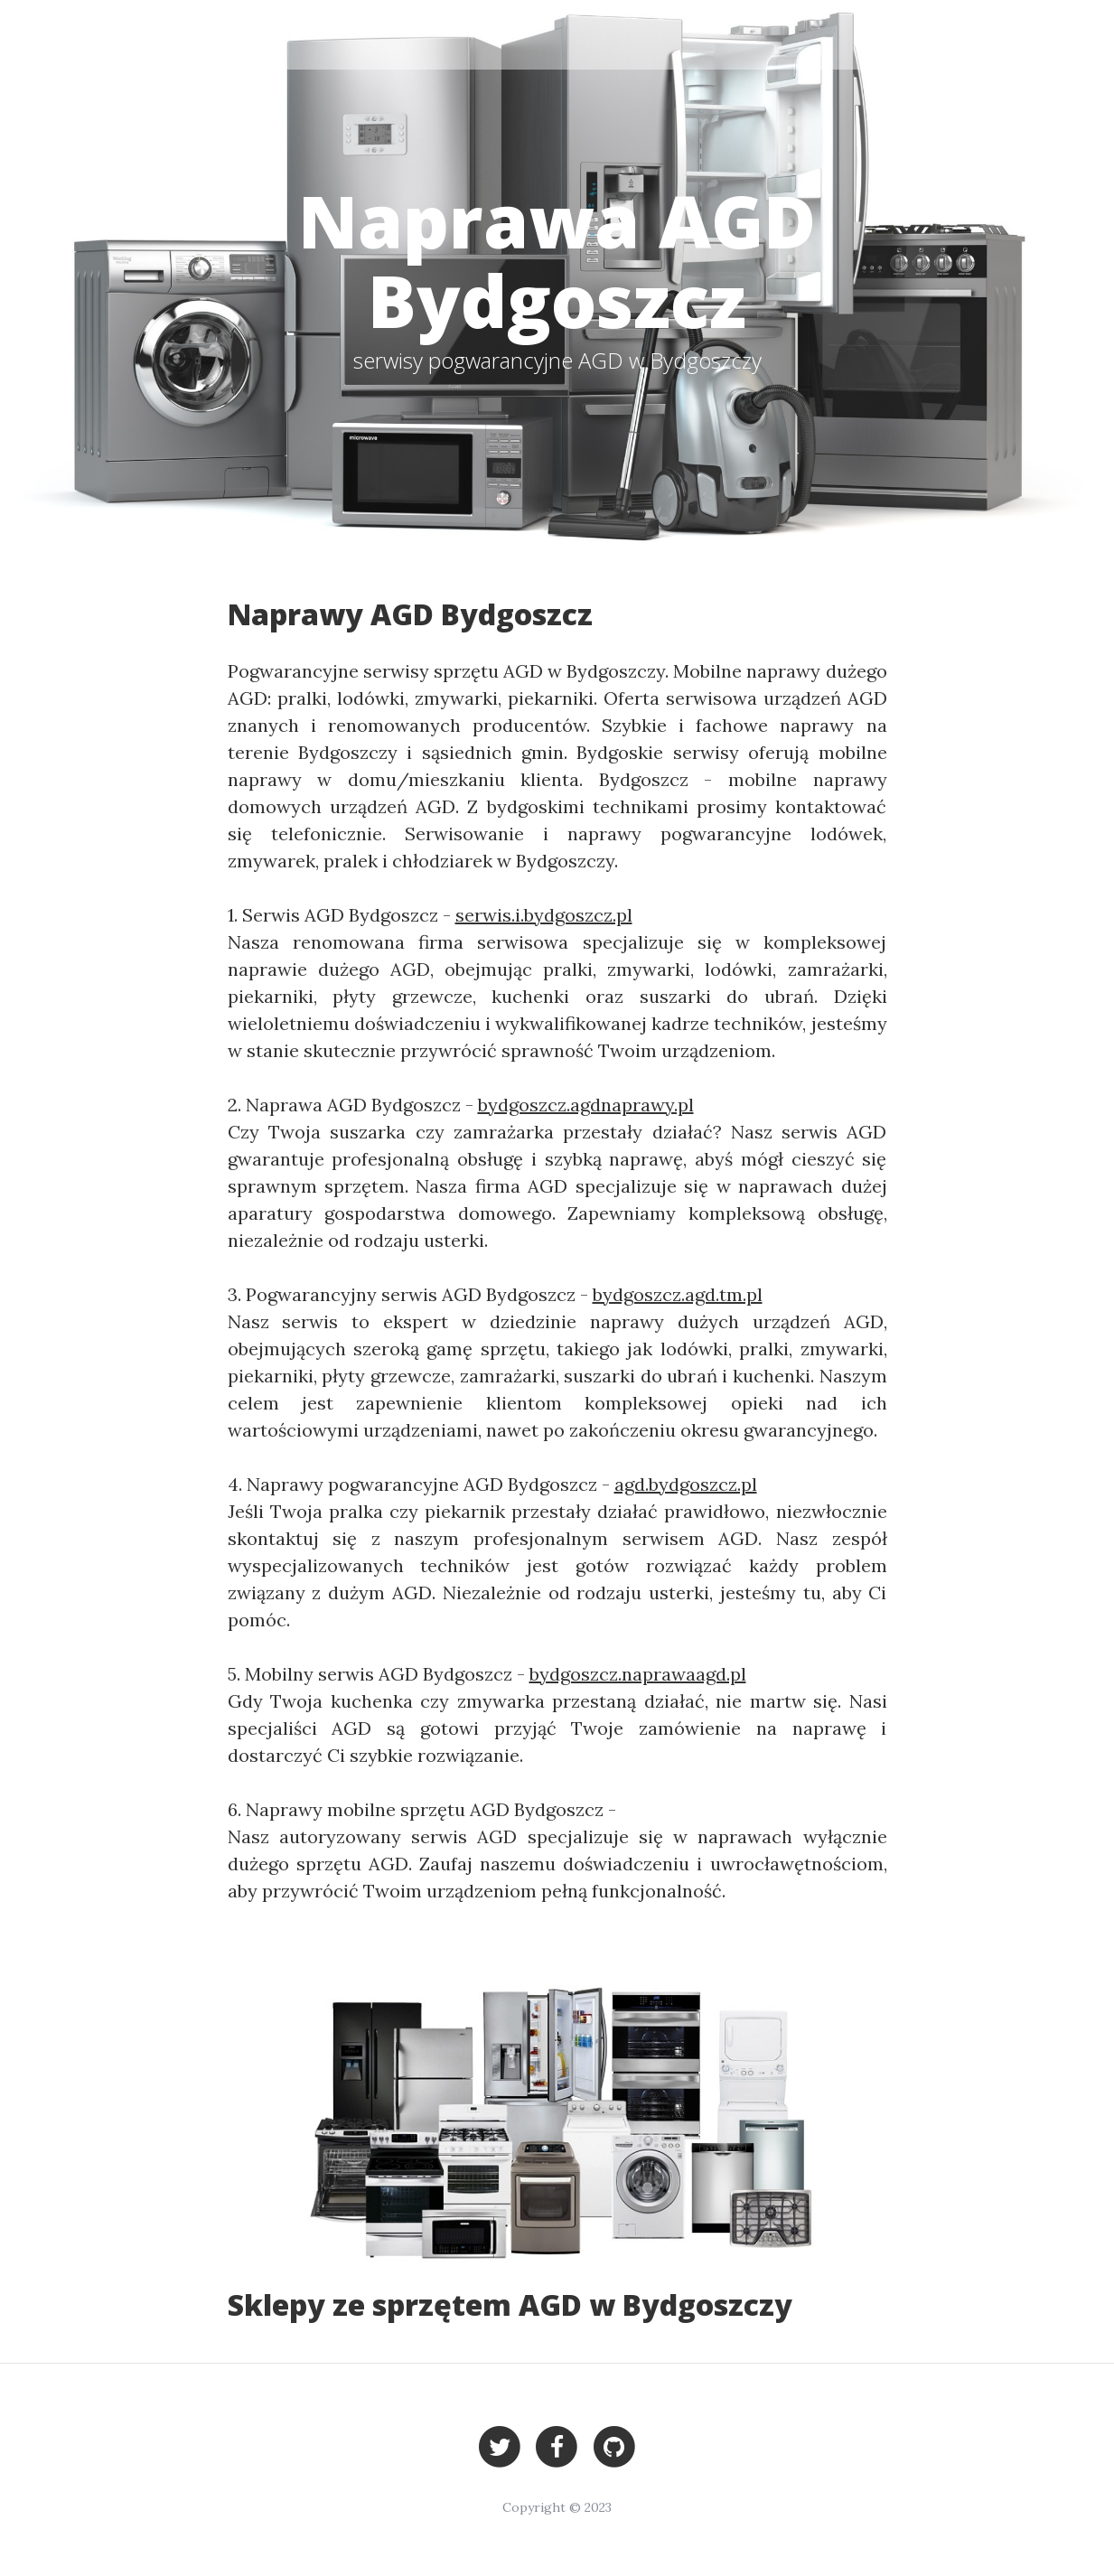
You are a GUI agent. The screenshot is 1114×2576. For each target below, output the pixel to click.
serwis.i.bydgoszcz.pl (543, 915)
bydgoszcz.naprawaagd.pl (637, 1674)
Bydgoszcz (893, 34)
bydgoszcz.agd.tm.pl (678, 1294)
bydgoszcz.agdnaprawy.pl (586, 1104)
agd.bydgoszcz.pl (685, 1484)
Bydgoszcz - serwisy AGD (188, 34)
